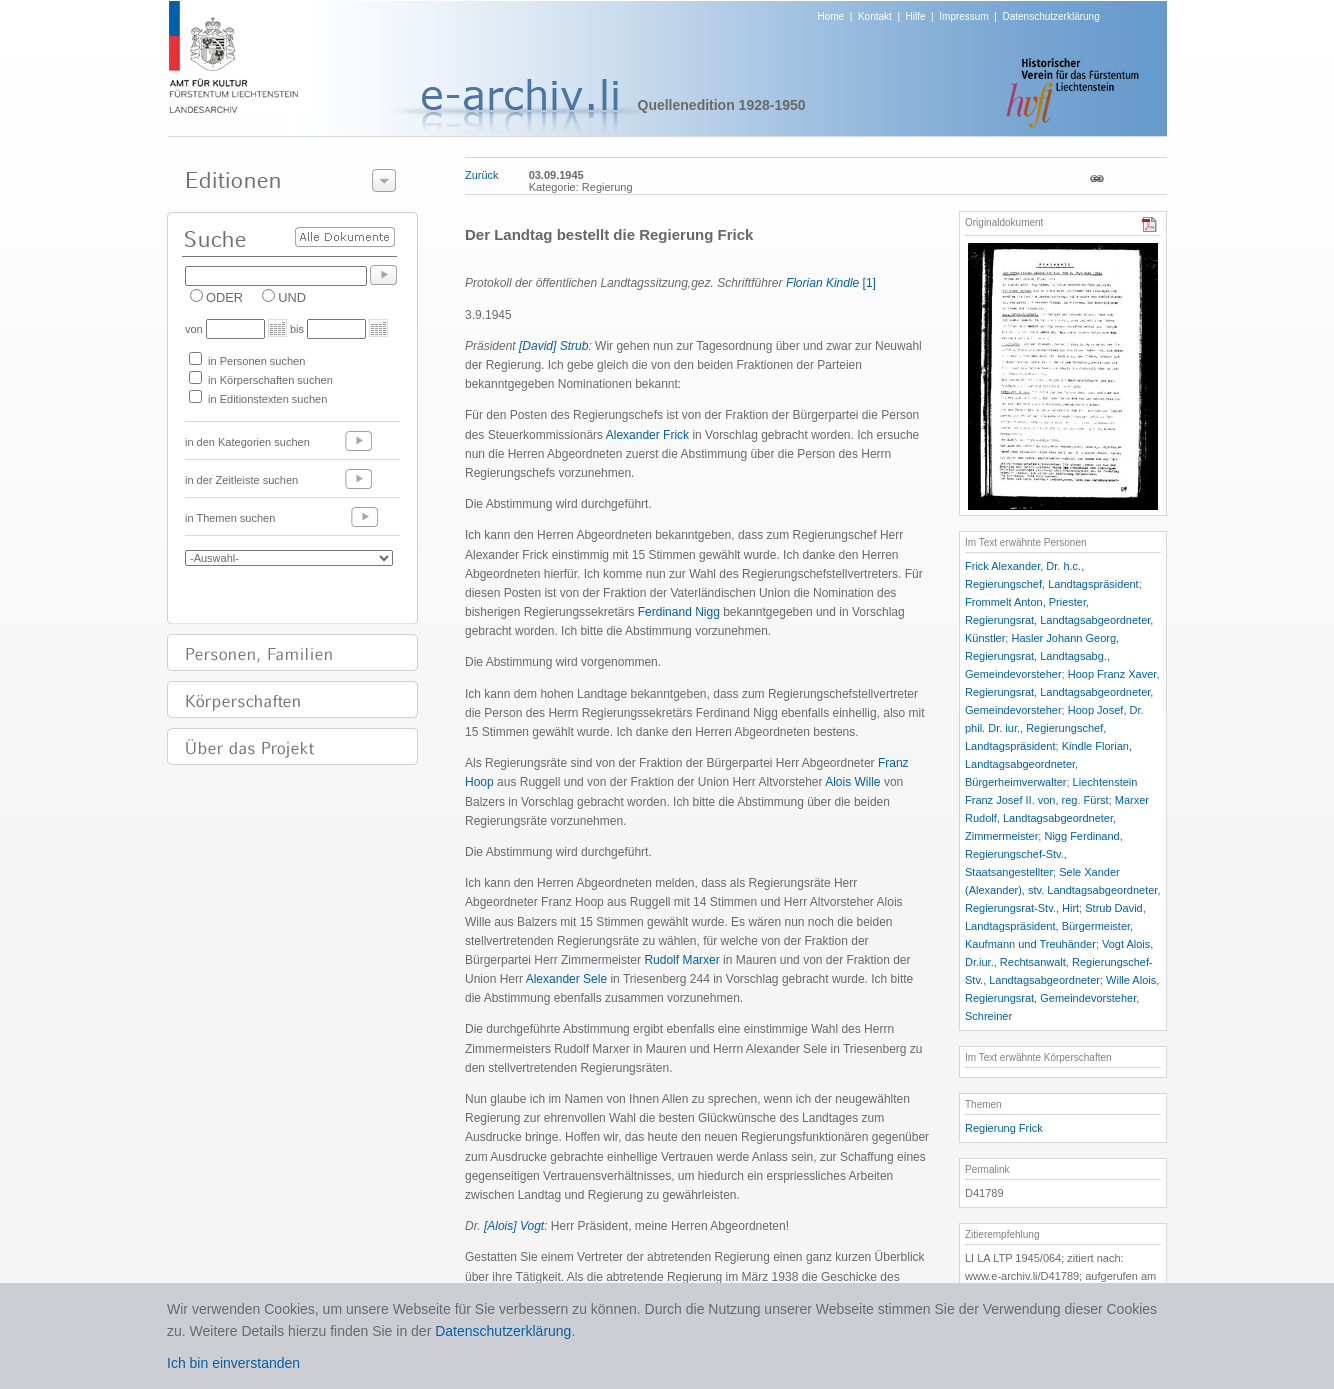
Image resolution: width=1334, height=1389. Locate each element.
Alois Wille (854, 782)
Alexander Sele (568, 979)
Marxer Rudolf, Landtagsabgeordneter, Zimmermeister (1057, 818)
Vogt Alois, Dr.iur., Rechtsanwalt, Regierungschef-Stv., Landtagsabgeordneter (1059, 962)
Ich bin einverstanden (233, 1363)
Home (831, 16)
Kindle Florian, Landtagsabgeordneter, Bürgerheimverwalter (1048, 764)
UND (292, 297)
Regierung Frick (1004, 1128)
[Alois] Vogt (514, 1226)
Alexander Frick (649, 435)
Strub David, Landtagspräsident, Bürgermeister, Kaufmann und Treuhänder (1055, 926)
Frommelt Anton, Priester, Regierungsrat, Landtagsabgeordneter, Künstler (1059, 620)
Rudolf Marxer (683, 960)
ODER (224, 297)
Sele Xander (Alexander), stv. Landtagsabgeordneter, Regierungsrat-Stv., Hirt (1062, 890)
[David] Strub (553, 346)
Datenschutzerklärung (1050, 16)
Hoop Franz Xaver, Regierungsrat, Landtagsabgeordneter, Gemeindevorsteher (1062, 692)
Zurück (482, 175)
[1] (869, 283)
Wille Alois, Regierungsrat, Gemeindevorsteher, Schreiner (1062, 998)
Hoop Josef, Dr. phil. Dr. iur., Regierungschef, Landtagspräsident (1054, 728)
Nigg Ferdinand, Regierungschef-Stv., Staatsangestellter (1044, 854)
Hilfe (916, 16)
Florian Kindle (822, 283)
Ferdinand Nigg (680, 612)
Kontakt (875, 16)
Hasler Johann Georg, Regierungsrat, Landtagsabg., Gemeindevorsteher (1042, 656)
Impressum (963, 16)
